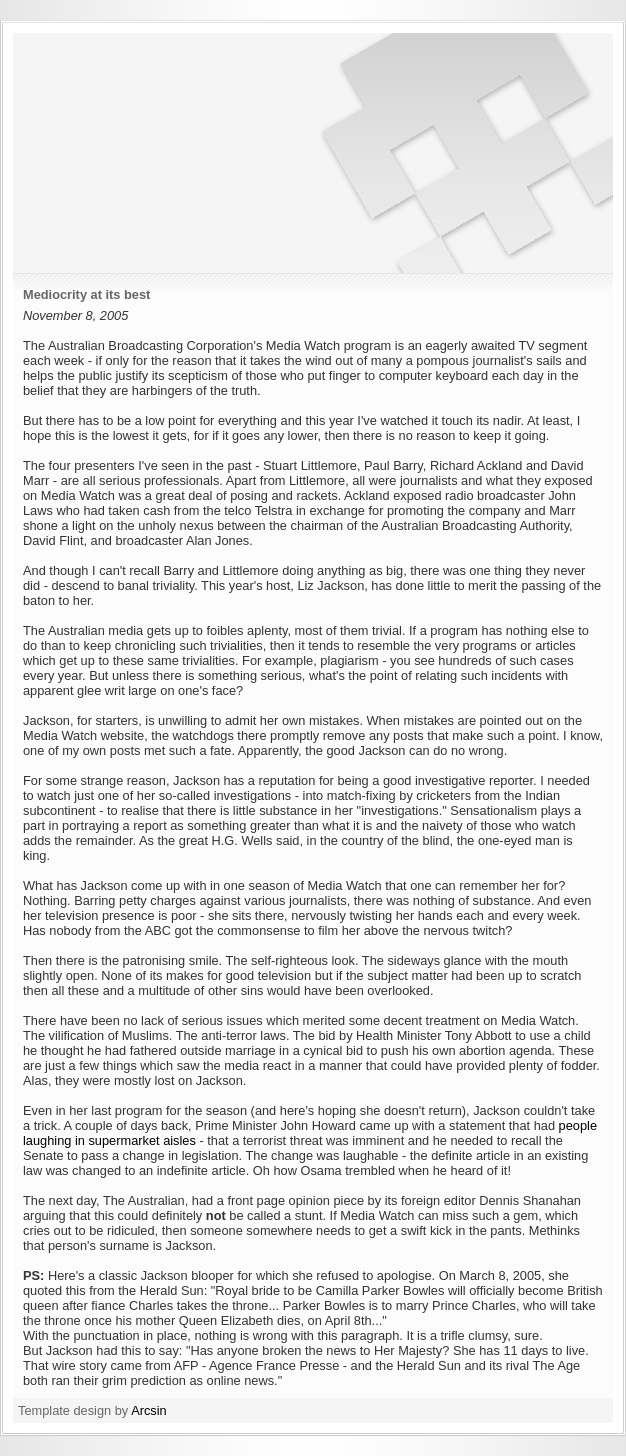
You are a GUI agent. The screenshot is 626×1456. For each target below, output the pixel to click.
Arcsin (149, 1410)
